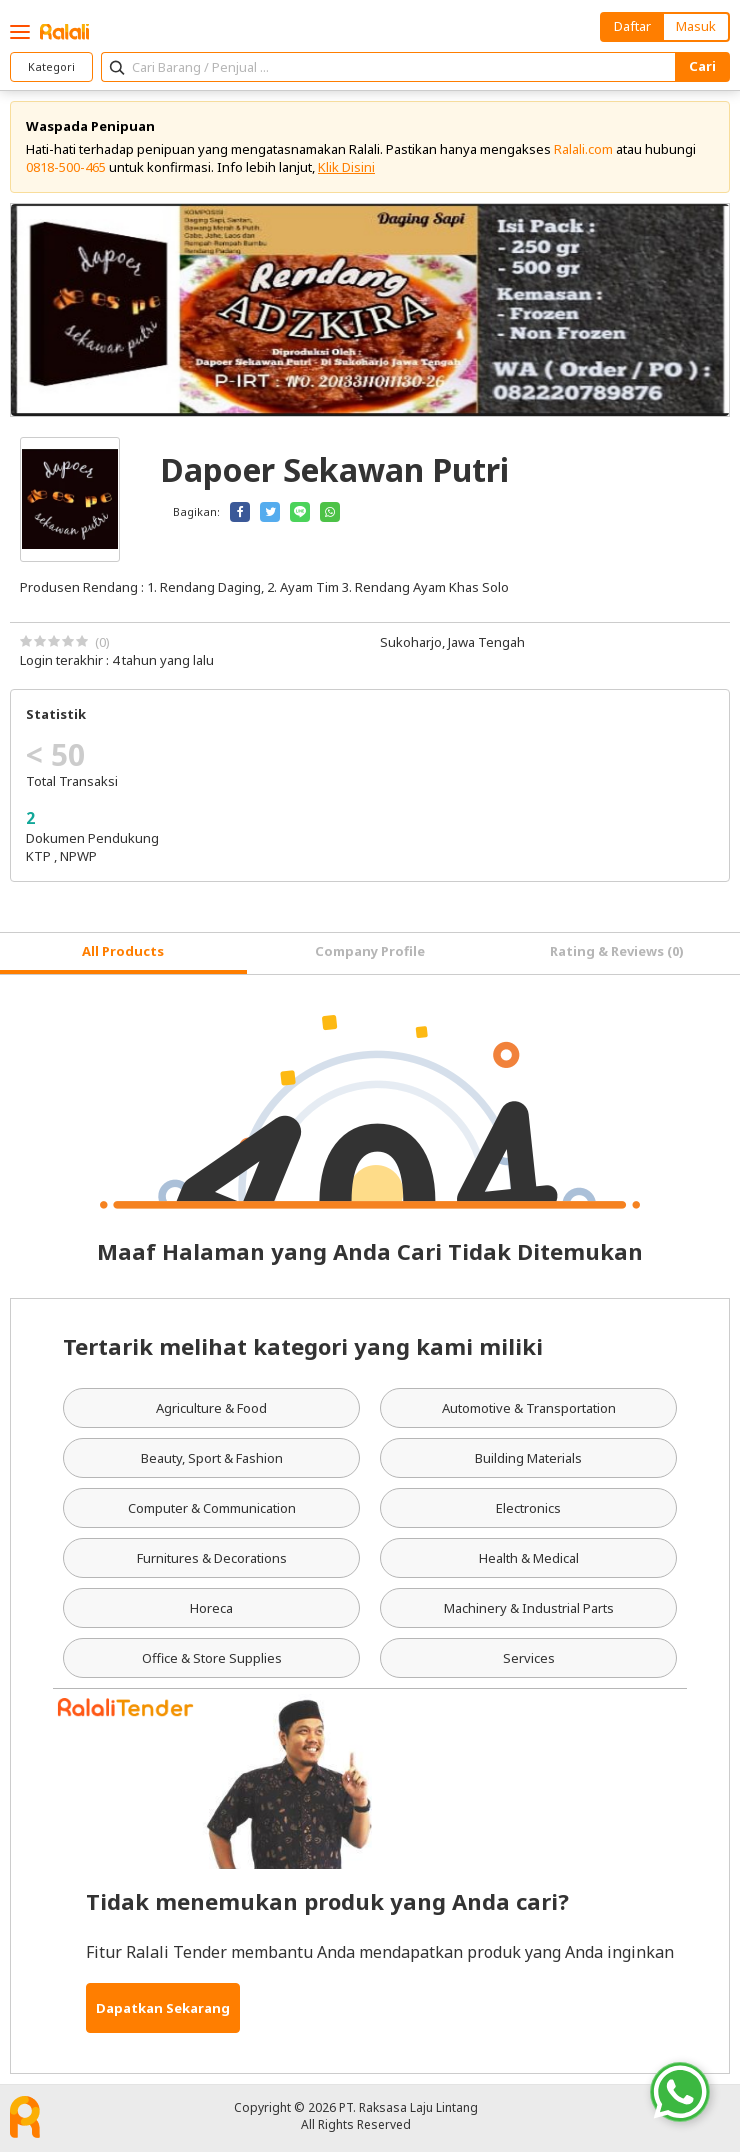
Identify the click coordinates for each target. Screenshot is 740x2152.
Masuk (696, 26)
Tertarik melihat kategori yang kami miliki (303, 1346)
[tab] (123, 953)
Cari (702, 66)
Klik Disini (346, 167)
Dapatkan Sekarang (163, 2008)
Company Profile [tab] (370, 951)
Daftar (632, 26)
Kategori (51, 66)
